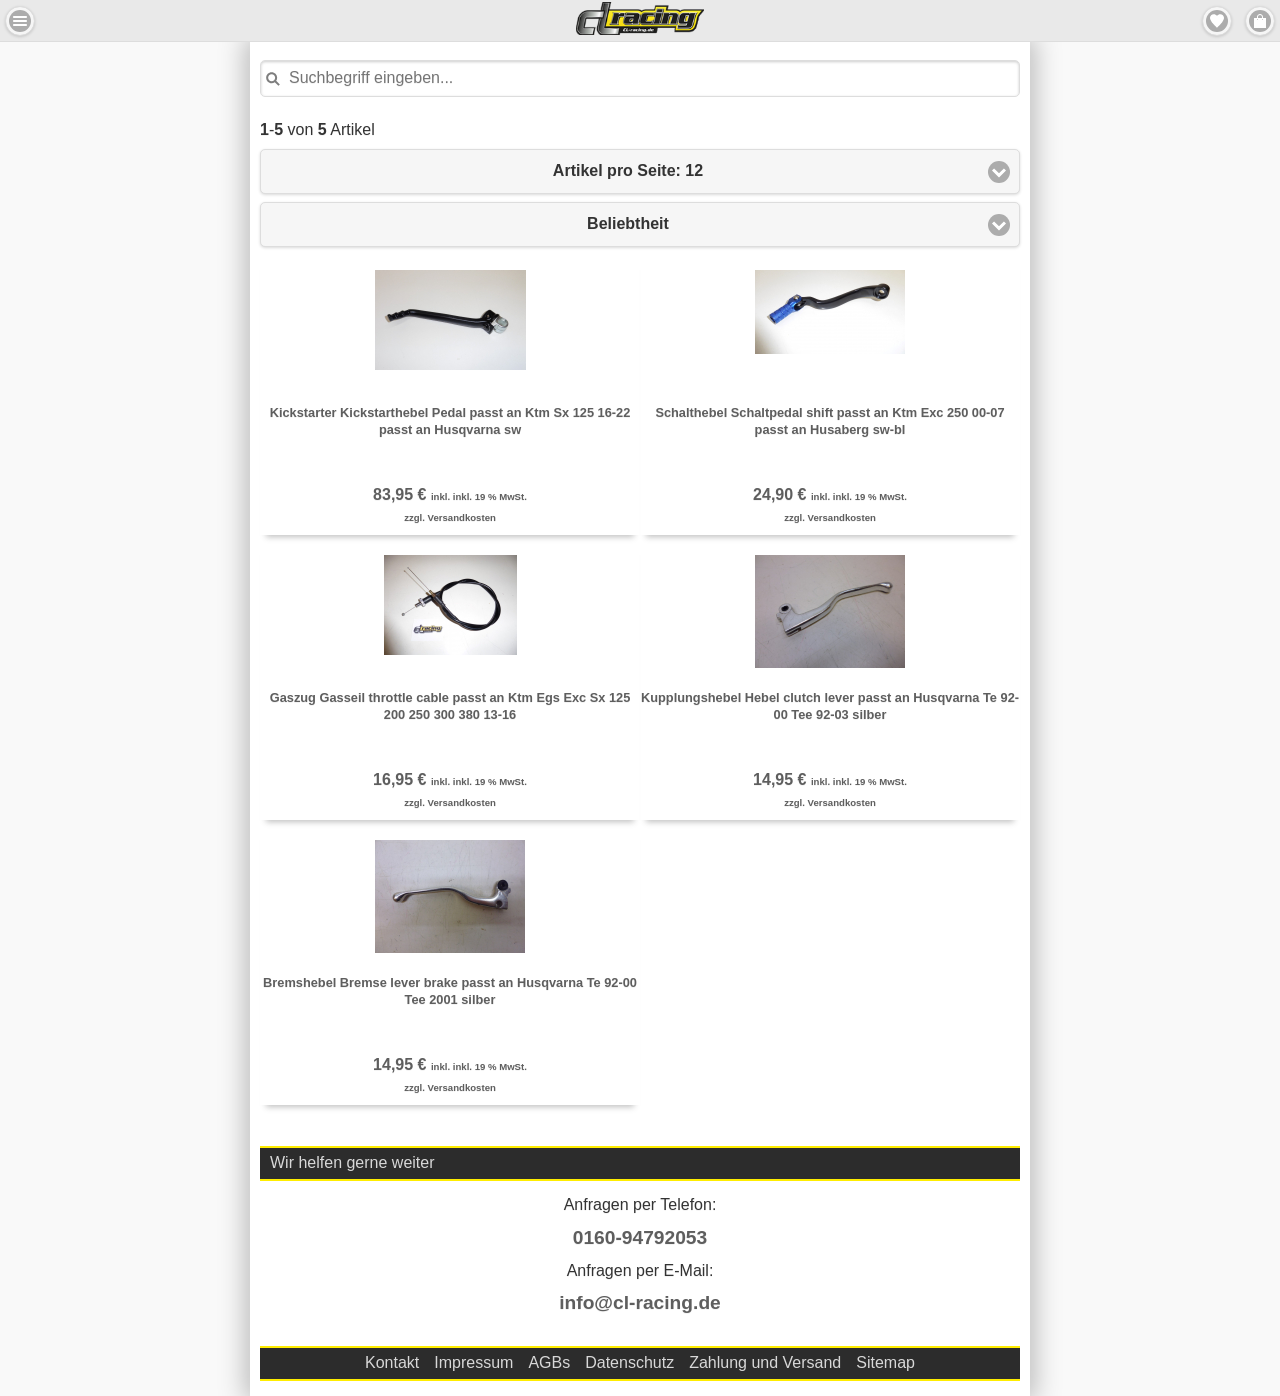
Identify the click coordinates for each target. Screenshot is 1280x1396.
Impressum (473, 1362)
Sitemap (885, 1362)
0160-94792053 (640, 1237)
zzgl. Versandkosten (450, 517)
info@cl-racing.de (640, 1302)
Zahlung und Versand (765, 1362)
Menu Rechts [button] (1260, 21)
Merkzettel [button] (1217, 21)
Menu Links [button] (20, 21)
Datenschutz (629, 1362)
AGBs (549, 1362)
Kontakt (392, 1362)
